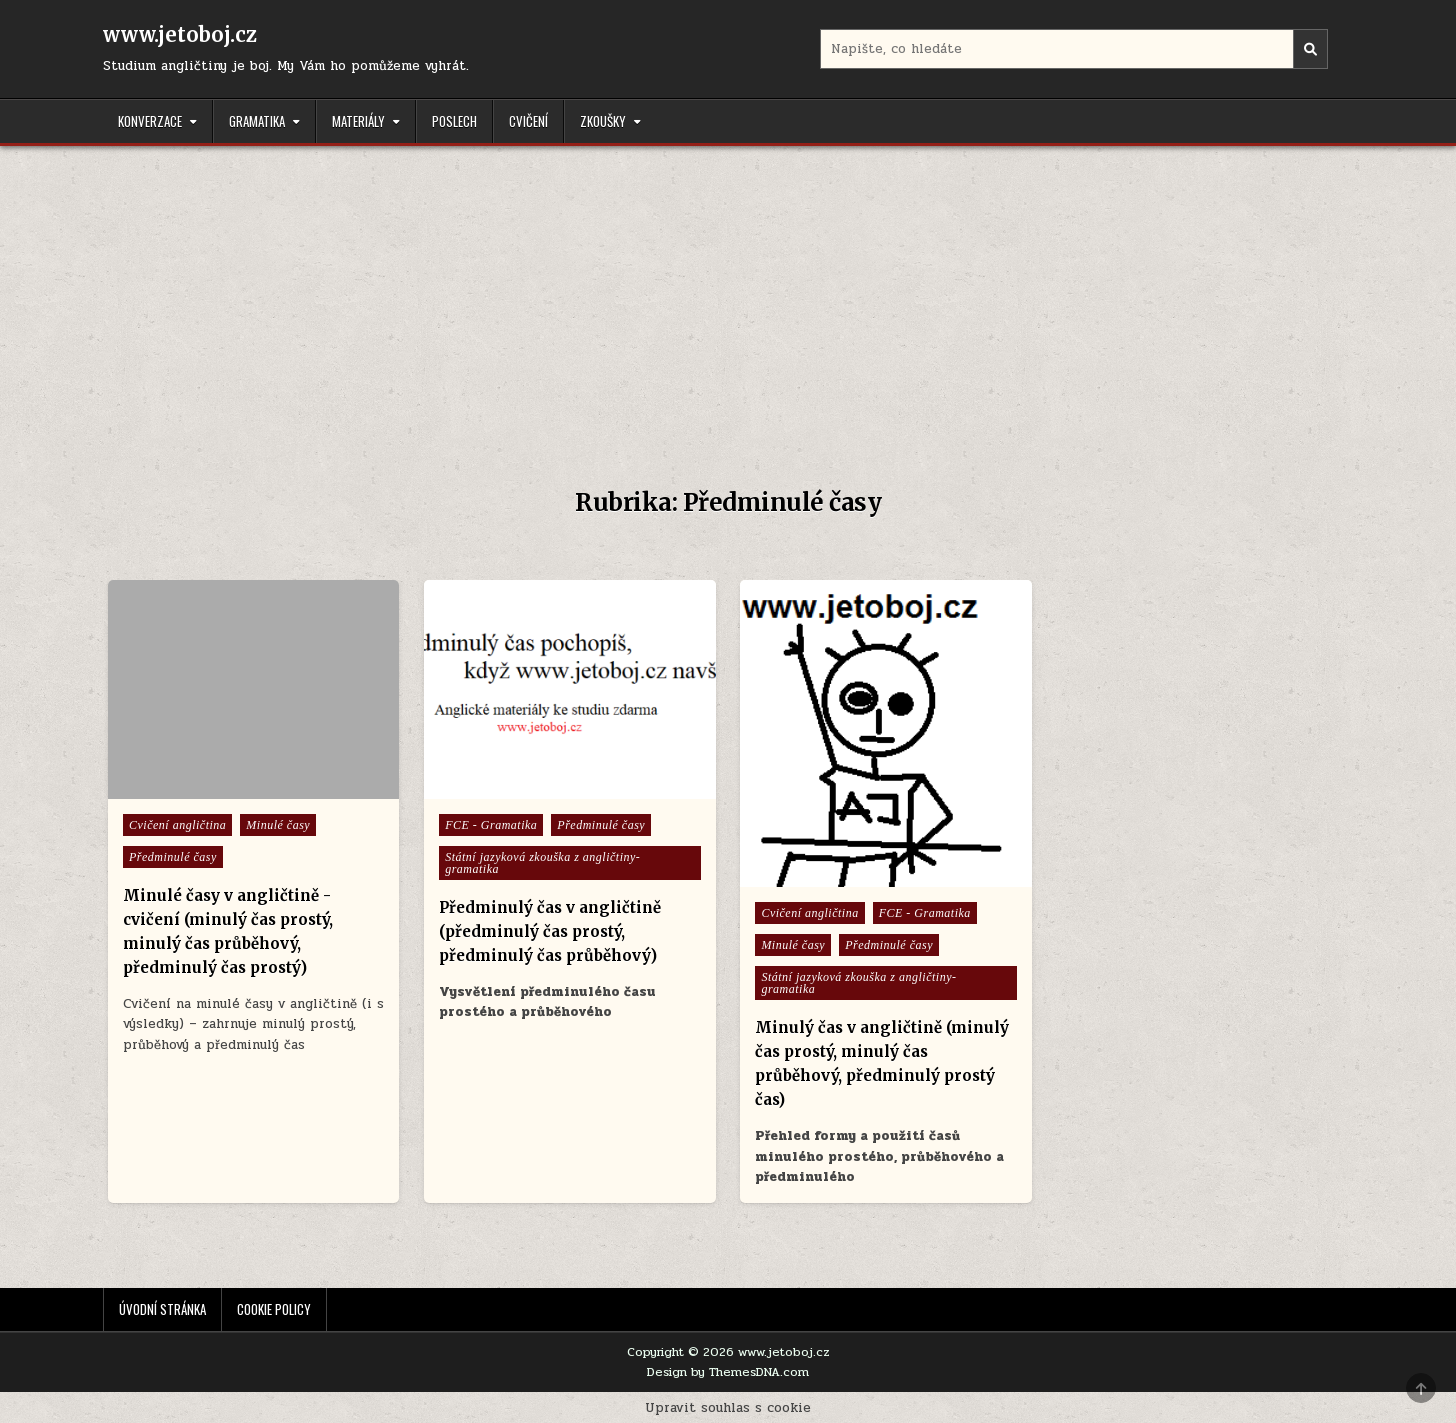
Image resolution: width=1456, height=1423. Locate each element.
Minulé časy (278, 825)
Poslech (454, 121)
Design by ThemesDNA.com (728, 1372)
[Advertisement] (728, 296)
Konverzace (150, 121)
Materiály (358, 121)
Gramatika (257, 121)
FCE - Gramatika (491, 825)
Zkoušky (603, 121)
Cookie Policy (274, 1309)
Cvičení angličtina (177, 825)
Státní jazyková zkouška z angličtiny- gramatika (542, 863)
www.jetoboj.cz (180, 34)
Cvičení (528, 121)
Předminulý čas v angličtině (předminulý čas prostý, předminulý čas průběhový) (550, 931)
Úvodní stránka (162, 1309)
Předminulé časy (173, 857)
